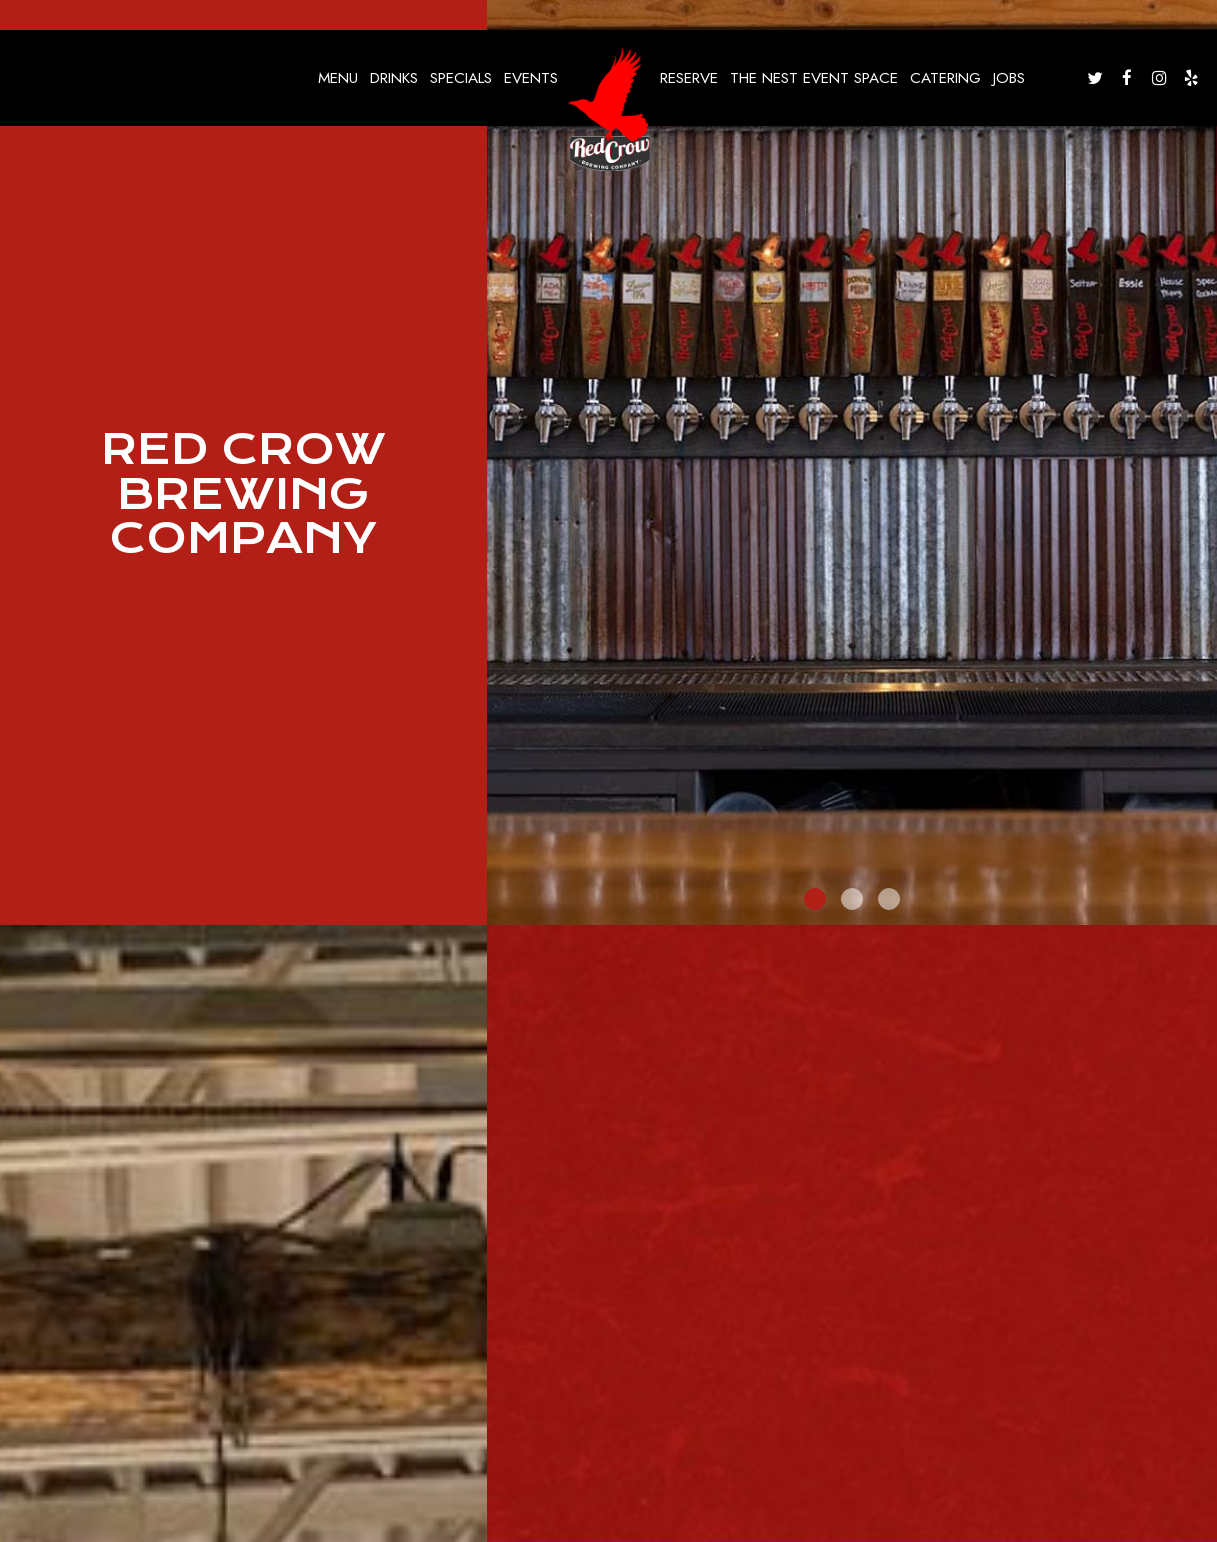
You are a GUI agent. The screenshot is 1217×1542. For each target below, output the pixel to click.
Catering (945, 78)
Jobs (1009, 78)
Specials (461, 78)
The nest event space (814, 78)
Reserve (689, 78)
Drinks (394, 78)
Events (531, 78)
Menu (338, 78)
